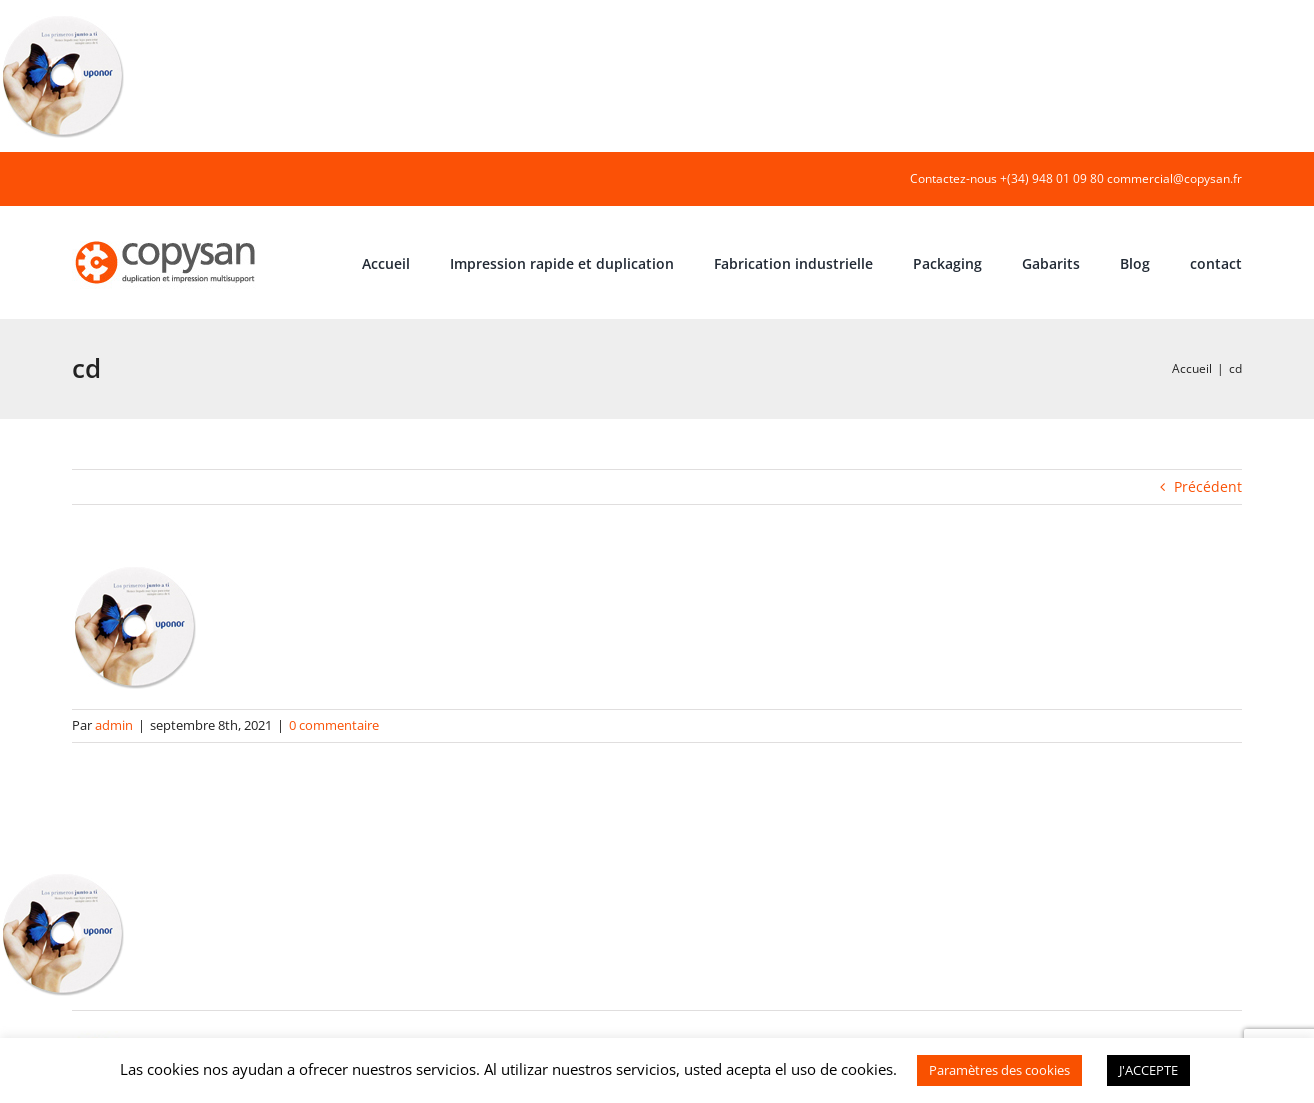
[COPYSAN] (167, 239)
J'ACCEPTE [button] (1148, 1070)
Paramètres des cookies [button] (999, 1070)
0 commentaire (334, 725)
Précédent (1208, 486)
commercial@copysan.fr (1174, 178)
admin (114, 725)
